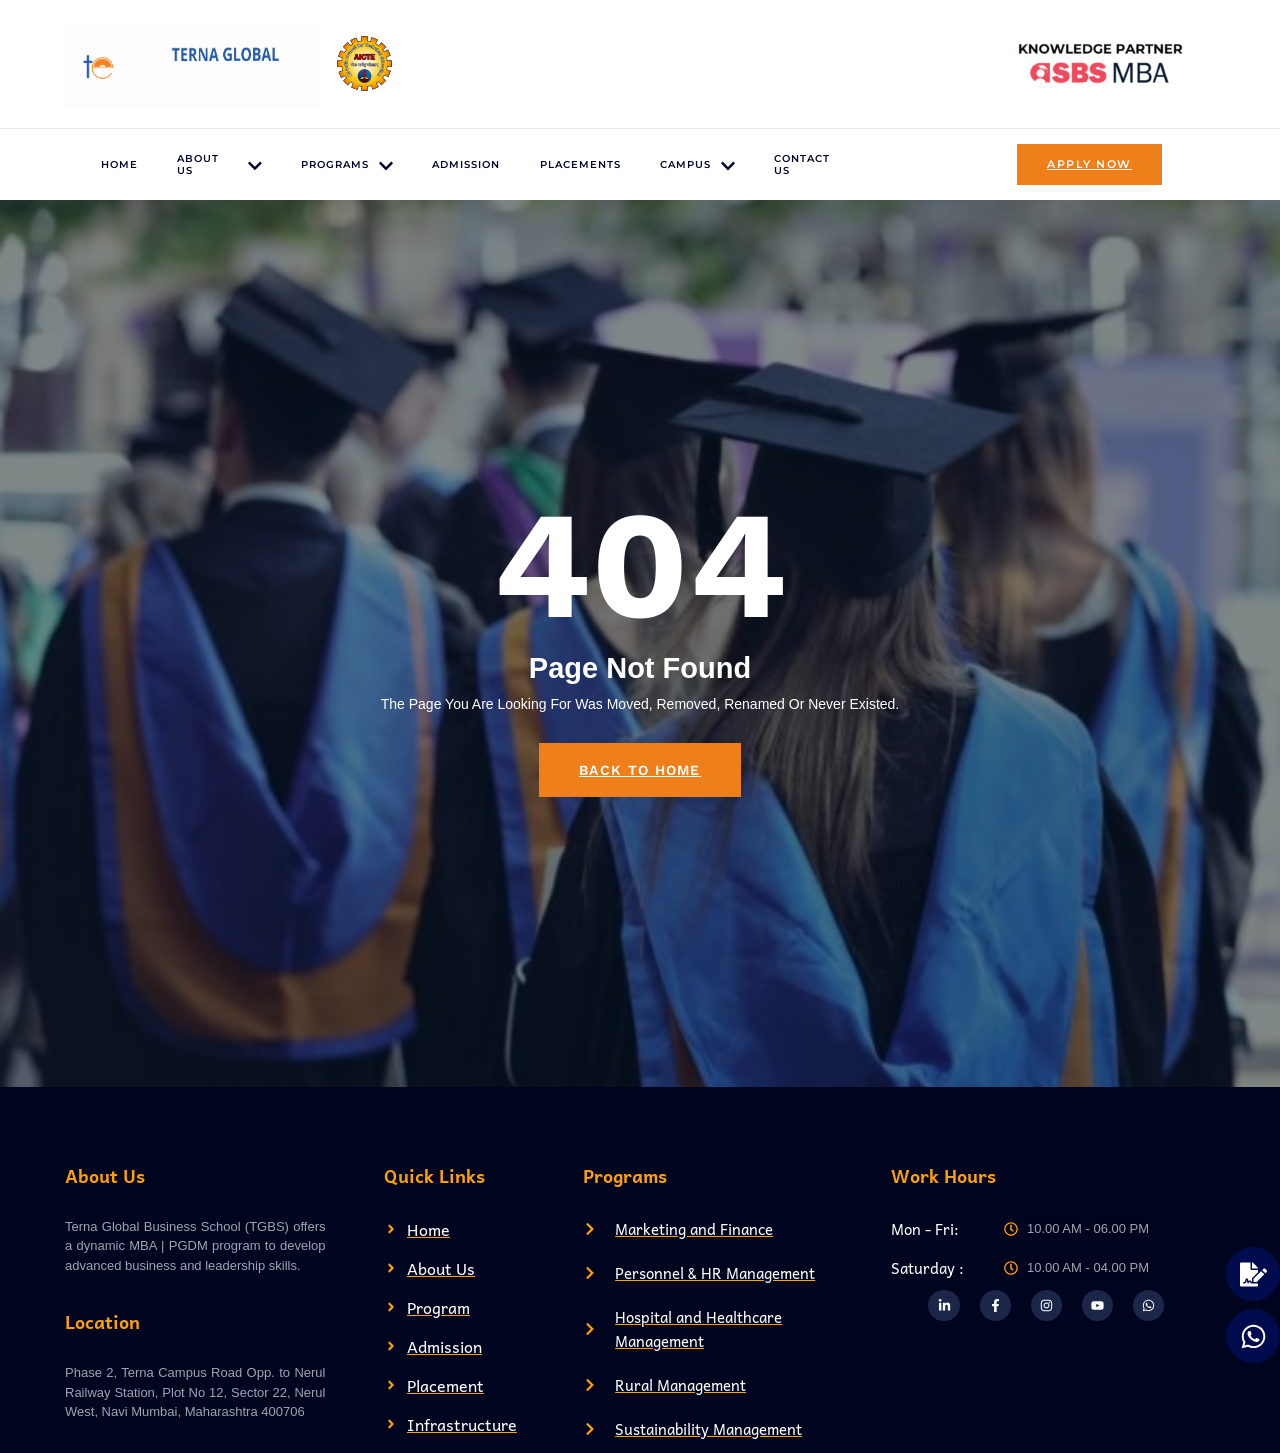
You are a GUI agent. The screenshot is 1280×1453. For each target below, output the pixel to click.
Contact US (803, 164)
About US (218, 164)
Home (118, 164)
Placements (579, 164)
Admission (465, 164)
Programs (345, 166)
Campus (697, 166)
